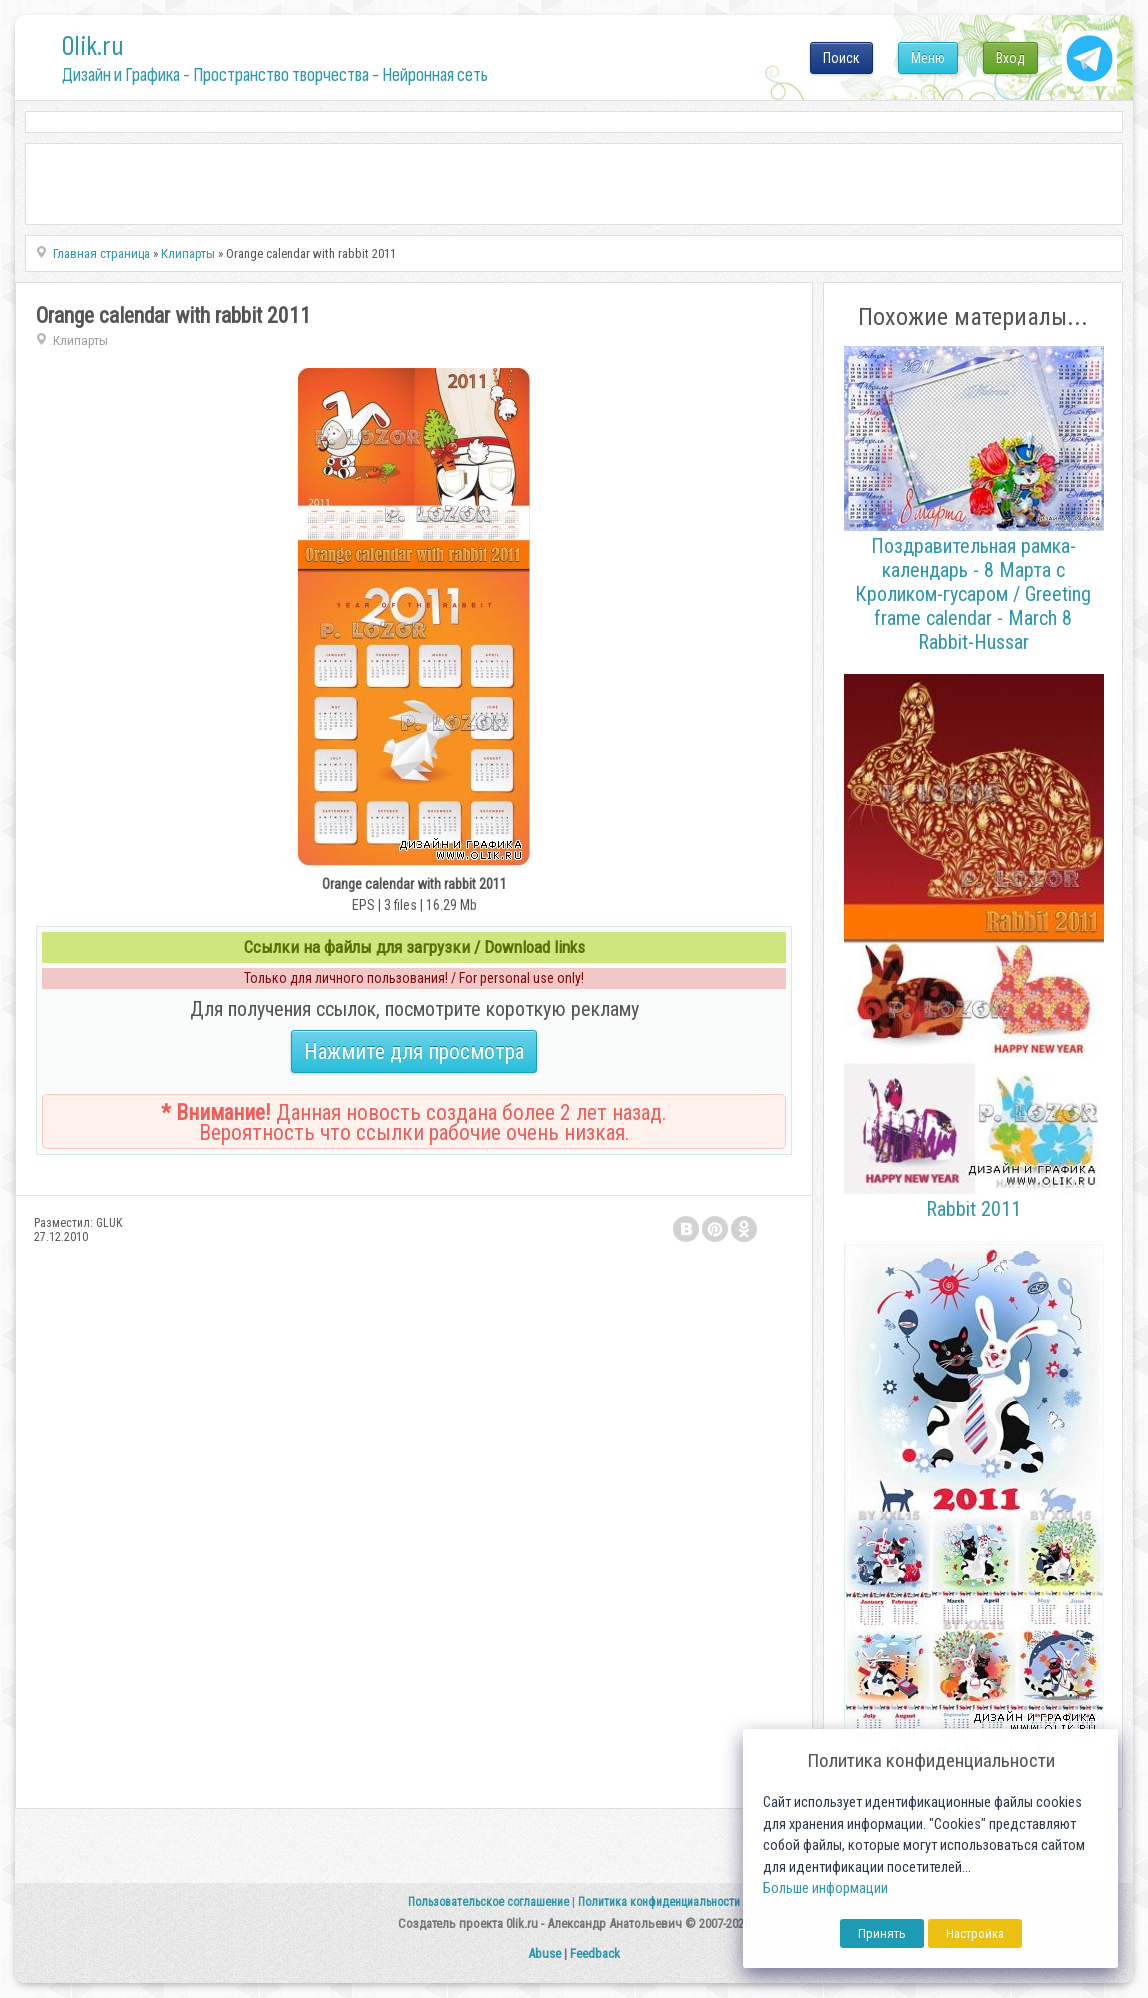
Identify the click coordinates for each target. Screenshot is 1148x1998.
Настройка (975, 1933)
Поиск (841, 58)
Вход (1010, 58)
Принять (882, 1933)
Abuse (544, 1953)
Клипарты (80, 340)
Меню (928, 58)
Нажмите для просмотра (414, 1051)
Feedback (595, 1953)
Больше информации (825, 1888)
